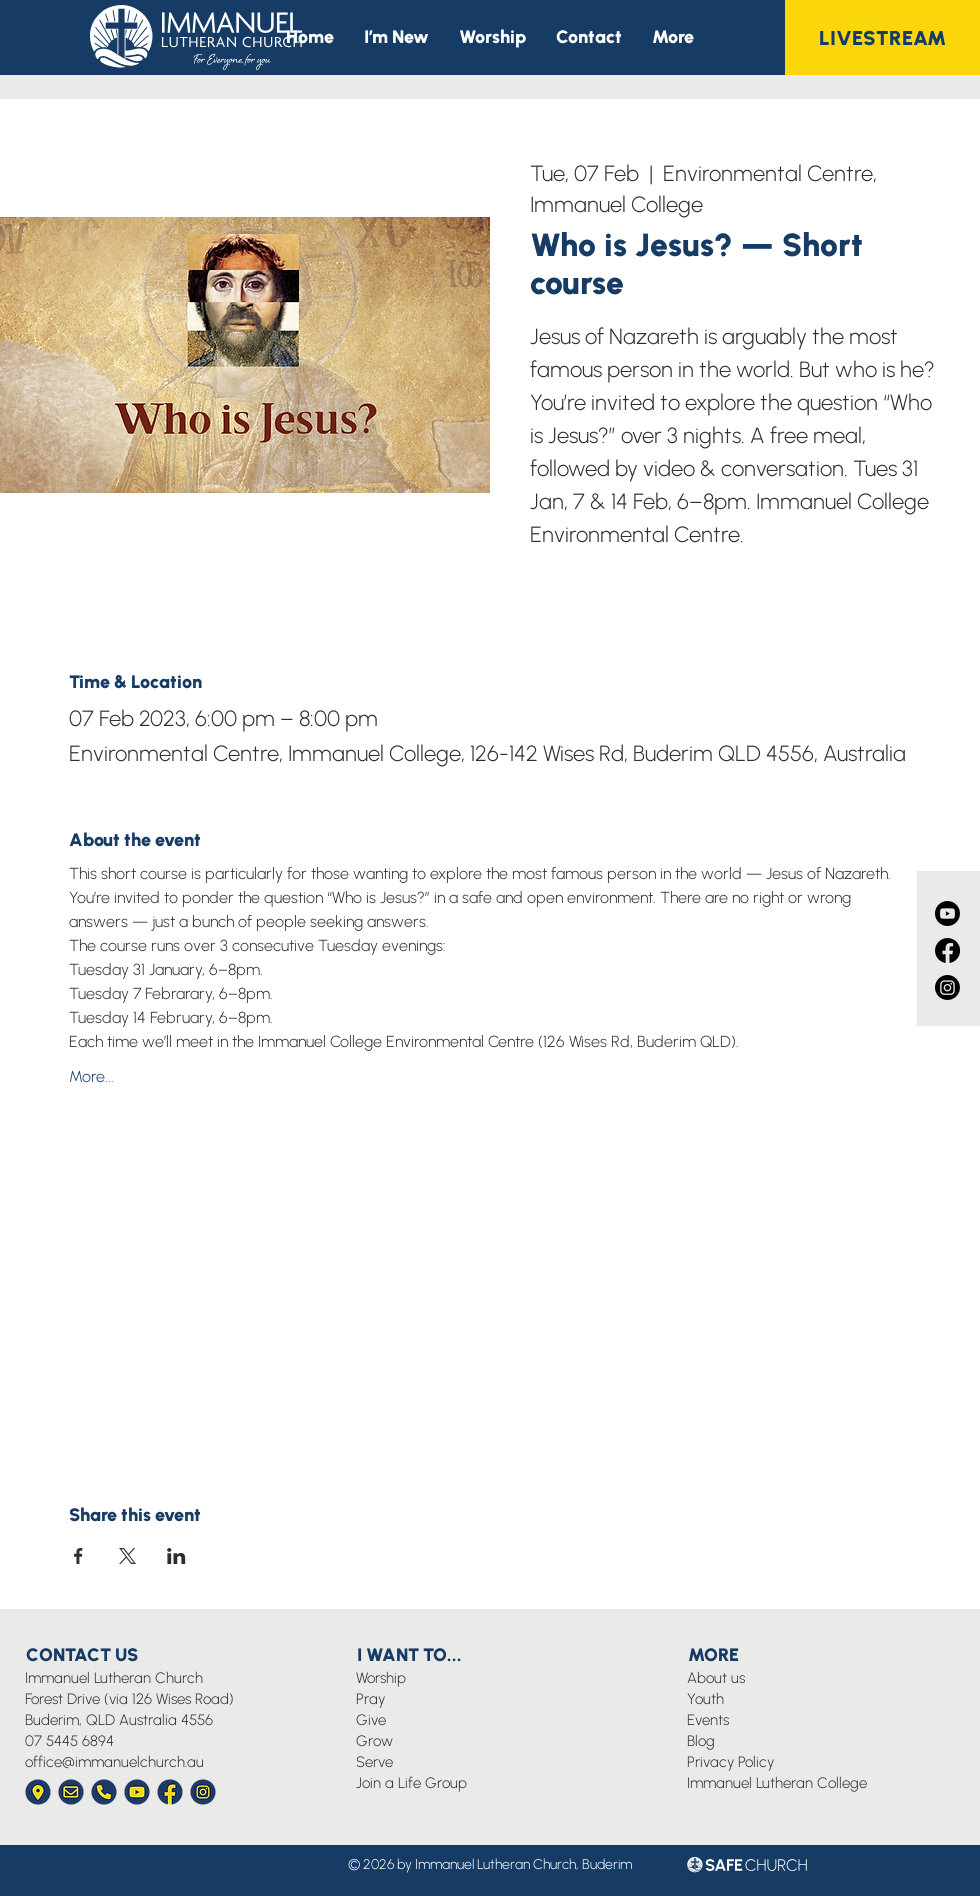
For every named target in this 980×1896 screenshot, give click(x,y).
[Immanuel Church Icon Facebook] (170, 1792)
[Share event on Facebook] (78, 1556)
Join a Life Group (411, 1783)
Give (371, 1720)
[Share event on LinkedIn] (176, 1556)
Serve (374, 1762)
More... (91, 1076)
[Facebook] (947, 950)
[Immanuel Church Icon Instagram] (203, 1792)
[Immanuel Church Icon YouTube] (137, 1792)
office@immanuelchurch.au (114, 1762)
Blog (701, 1741)
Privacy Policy (730, 1762)
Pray (370, 1699)
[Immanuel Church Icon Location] (38, 1792)
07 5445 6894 (69, 1741)
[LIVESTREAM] (882, 37)
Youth (705, 1699)
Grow (374, 1741)
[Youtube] (947, 913)
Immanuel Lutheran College (777, 1783)
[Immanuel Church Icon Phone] (104, 1792)
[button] (673, 37)
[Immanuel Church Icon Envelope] (71, 1792)
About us (716, 1678)
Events (708, 1720)
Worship (381, 1678)
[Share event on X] (127, 1556)
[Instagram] (947, 987)
